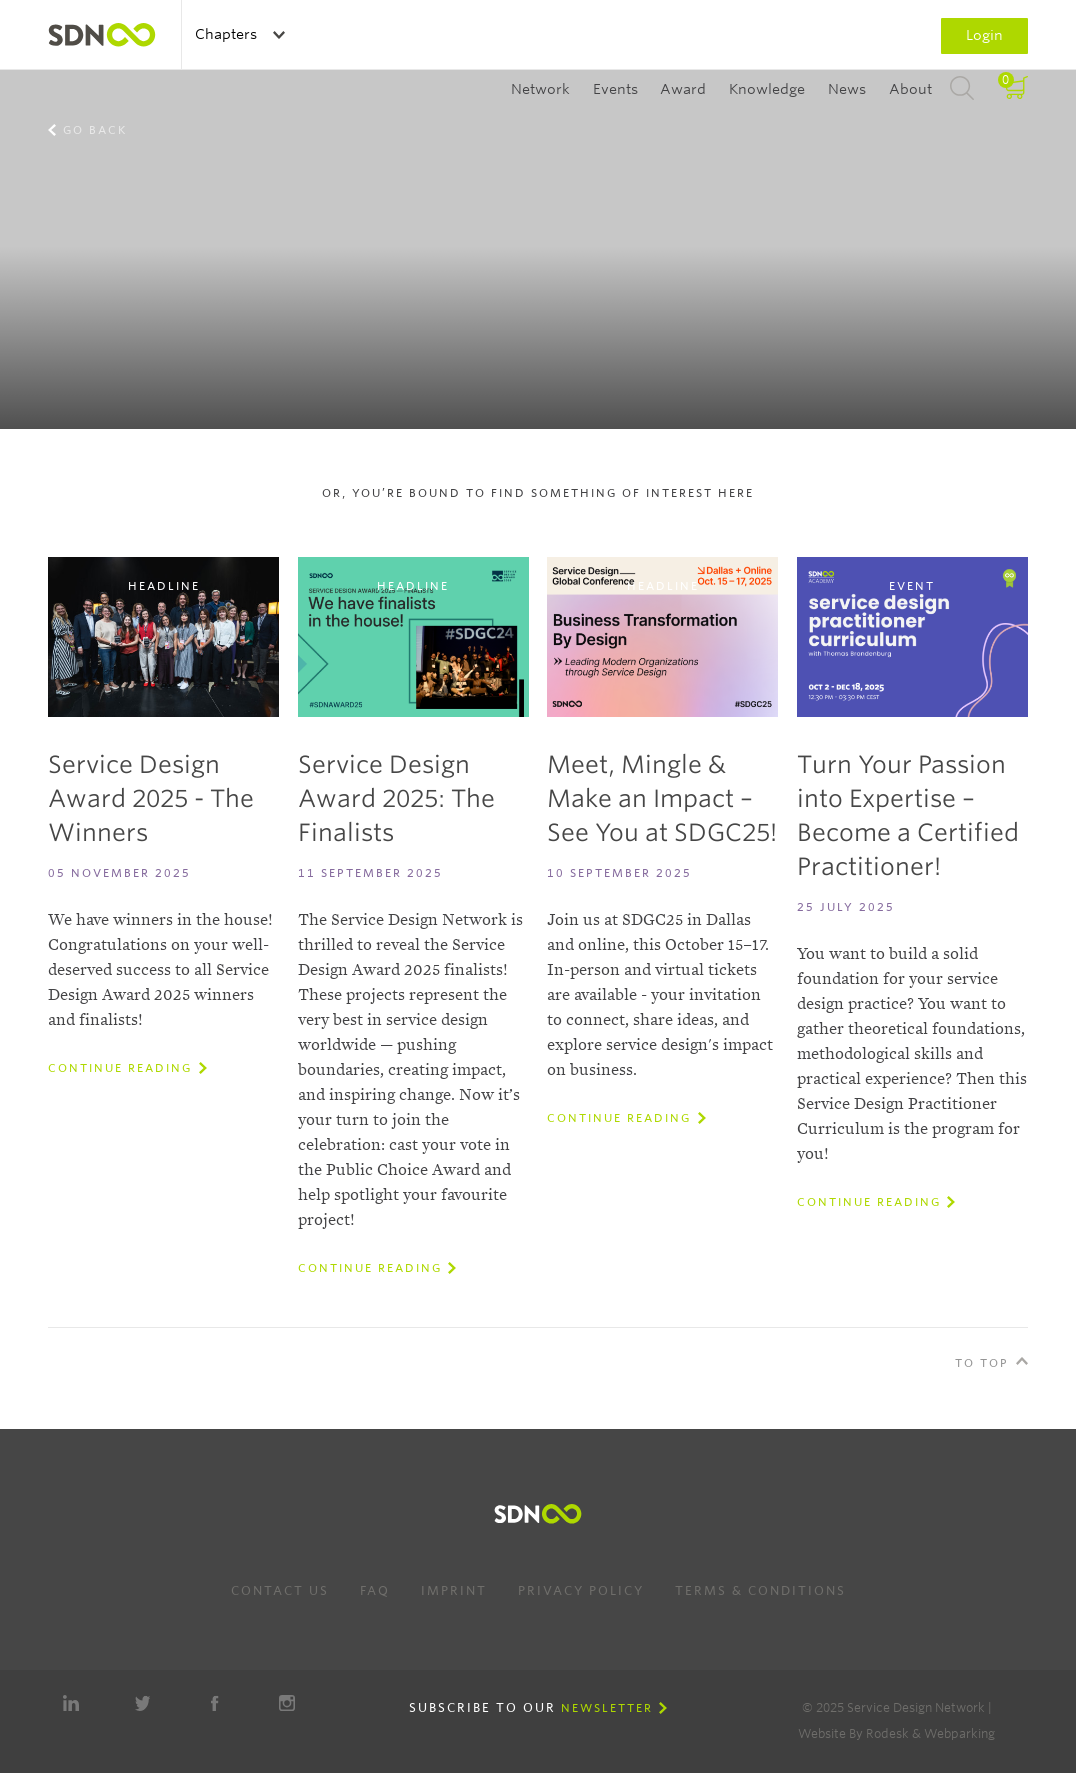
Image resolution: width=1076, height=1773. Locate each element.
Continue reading (120, 1068)
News (847, 89)
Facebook (215, 1703)
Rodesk (887, 1733)
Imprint (454, 1590)
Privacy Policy (581, 1590)
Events (615, 89)
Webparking (959, 1733)
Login (984, 35)
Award (683, 89)
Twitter (143, 1703)
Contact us (280, 1590)
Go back (95, 130)
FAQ (375, 1590)
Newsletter (607, 1708)
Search (962, 89)
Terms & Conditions (760, 1590)
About (910, 89)
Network (540, 89)
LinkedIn (71, 1703)
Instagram (287, 1703)
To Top (982, 1363)
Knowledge (767, 89)
